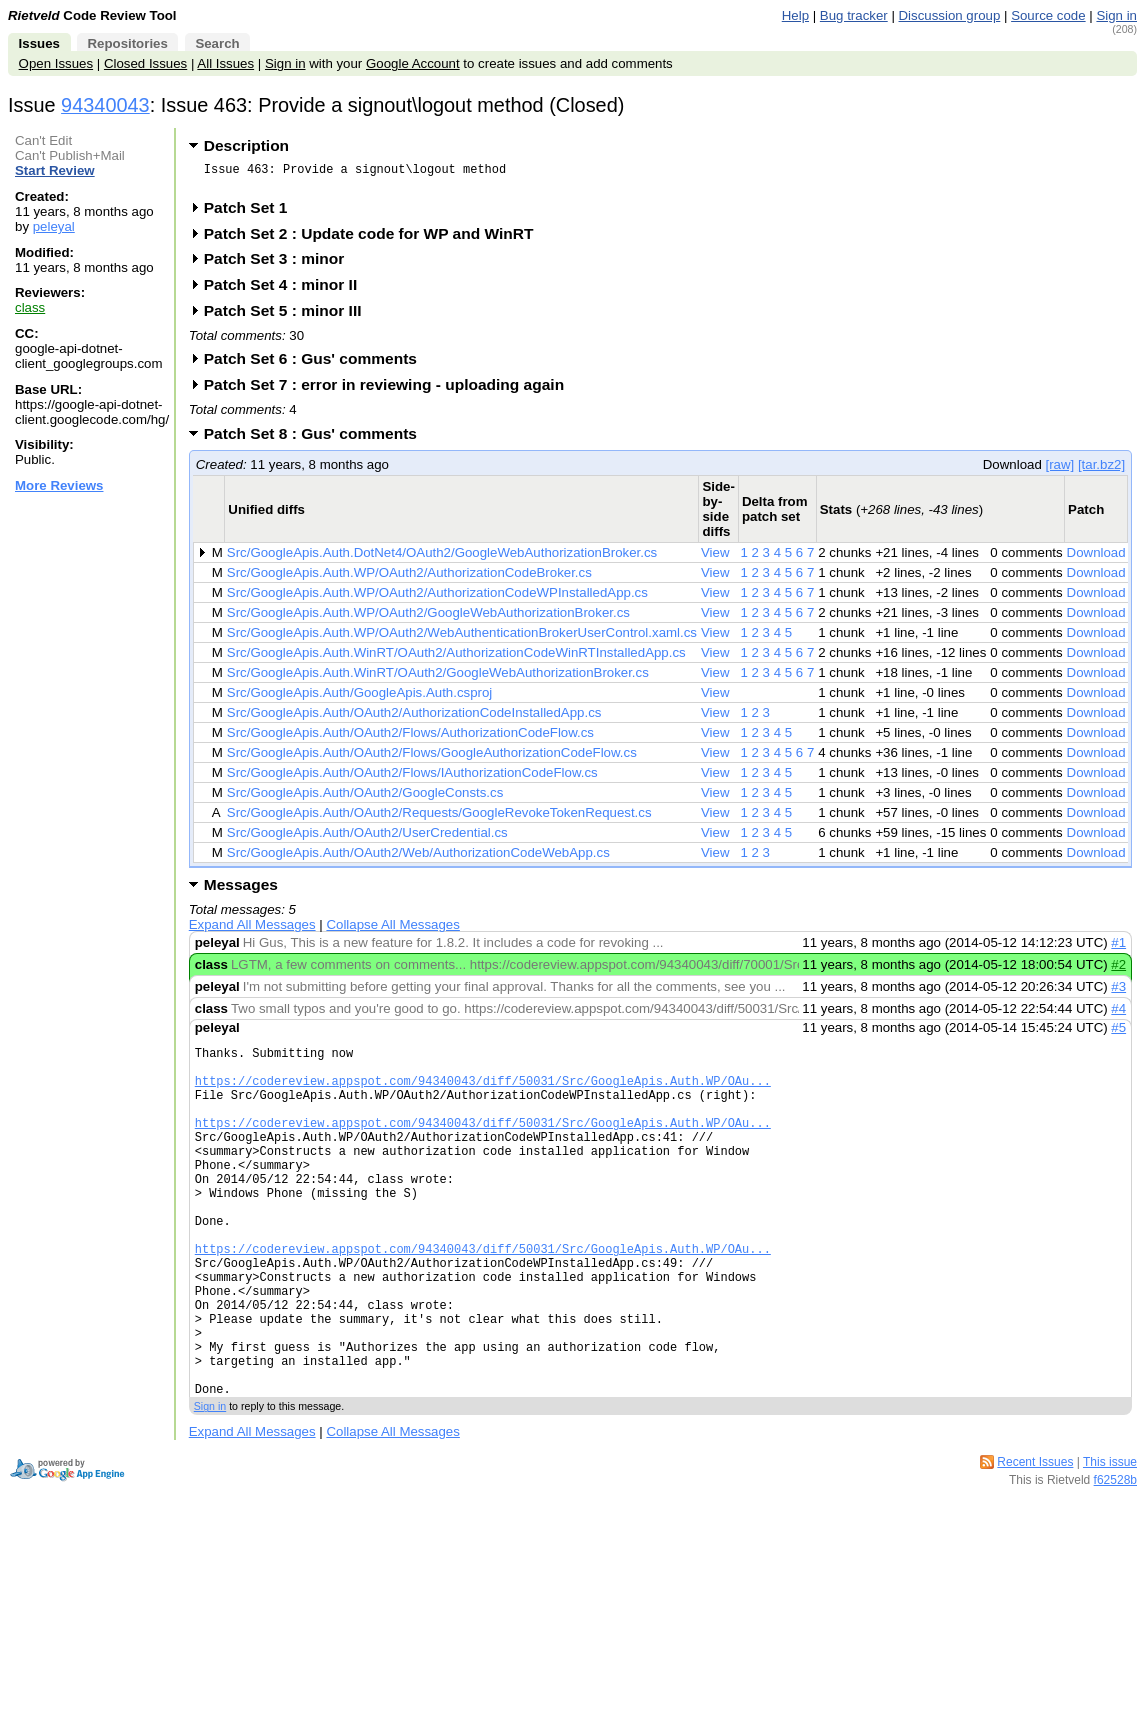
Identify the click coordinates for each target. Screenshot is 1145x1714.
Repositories (127, 43)
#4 (1118, 1014)
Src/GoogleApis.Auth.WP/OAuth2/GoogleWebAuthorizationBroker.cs (428, 618)
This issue (1110, 1543)
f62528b (1115, 1561)
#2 (1118, 970)
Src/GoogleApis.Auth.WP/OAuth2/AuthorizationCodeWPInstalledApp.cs (437, 598)
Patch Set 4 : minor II (287, 290)
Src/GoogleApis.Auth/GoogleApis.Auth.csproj (359, 698)
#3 (1118, 992)
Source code (1048, 15)
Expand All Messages (252, 930)
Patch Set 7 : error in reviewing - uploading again (390, 390)
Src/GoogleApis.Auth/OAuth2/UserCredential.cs (367, 838)
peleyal (54, 226)
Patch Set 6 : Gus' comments (317, 364)
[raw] (1059, 470)
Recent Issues (1035, 1543)
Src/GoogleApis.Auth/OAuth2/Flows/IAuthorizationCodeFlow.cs (412, 778)
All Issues (225, 63)
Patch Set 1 (252, 213)
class (30, 307)
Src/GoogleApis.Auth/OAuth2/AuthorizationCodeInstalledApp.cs (414, 718)
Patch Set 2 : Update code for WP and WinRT (375, 239)
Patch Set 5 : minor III (289, 316)
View (715, 558)
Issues (39, 43)
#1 (1118, 948)
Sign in (1116, 15)
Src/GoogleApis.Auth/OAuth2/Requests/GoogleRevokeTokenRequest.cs (439, 818)
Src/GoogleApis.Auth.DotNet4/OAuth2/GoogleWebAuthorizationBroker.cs (442, 558)
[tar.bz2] (1101, 470)
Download (1096, 558)
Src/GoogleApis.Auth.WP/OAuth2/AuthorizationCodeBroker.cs (409, 578)
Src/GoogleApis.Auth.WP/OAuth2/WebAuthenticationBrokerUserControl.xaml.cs (462, 638)
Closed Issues (145, 63)
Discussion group (950, 15)
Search (217, 43)
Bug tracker (854, 15)
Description (246, 145)
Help (795, 15)
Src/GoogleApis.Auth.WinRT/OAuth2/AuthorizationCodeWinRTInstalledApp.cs (456, 658)
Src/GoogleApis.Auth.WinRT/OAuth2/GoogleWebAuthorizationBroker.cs (438, 678)
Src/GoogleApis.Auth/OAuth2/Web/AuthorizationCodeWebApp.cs (418, 858)
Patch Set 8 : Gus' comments (317, 439)
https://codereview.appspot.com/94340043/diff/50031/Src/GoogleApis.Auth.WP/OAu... (483, 1095)
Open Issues (56, 63)
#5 (1118, 1033)
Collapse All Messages (392, 930)
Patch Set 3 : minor (281, 264)
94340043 (105, 105)
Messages (241, 890)
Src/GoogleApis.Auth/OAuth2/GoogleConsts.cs (365, 798)
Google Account (413, 63)
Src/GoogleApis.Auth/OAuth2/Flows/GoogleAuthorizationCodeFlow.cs (432, 758)
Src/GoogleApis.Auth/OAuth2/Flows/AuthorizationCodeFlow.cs (410, 738)
